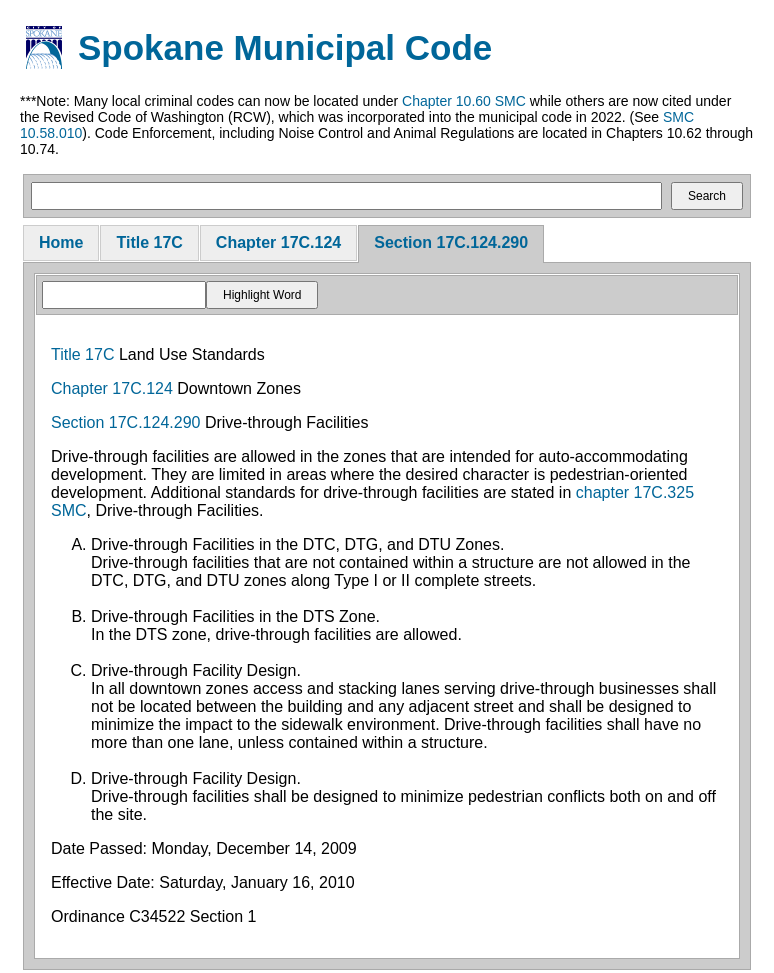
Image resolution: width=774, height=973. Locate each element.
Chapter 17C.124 (278, 242)
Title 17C (149, 242)
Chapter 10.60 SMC (464, 101)
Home (61, 242)
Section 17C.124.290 (451, 242)
